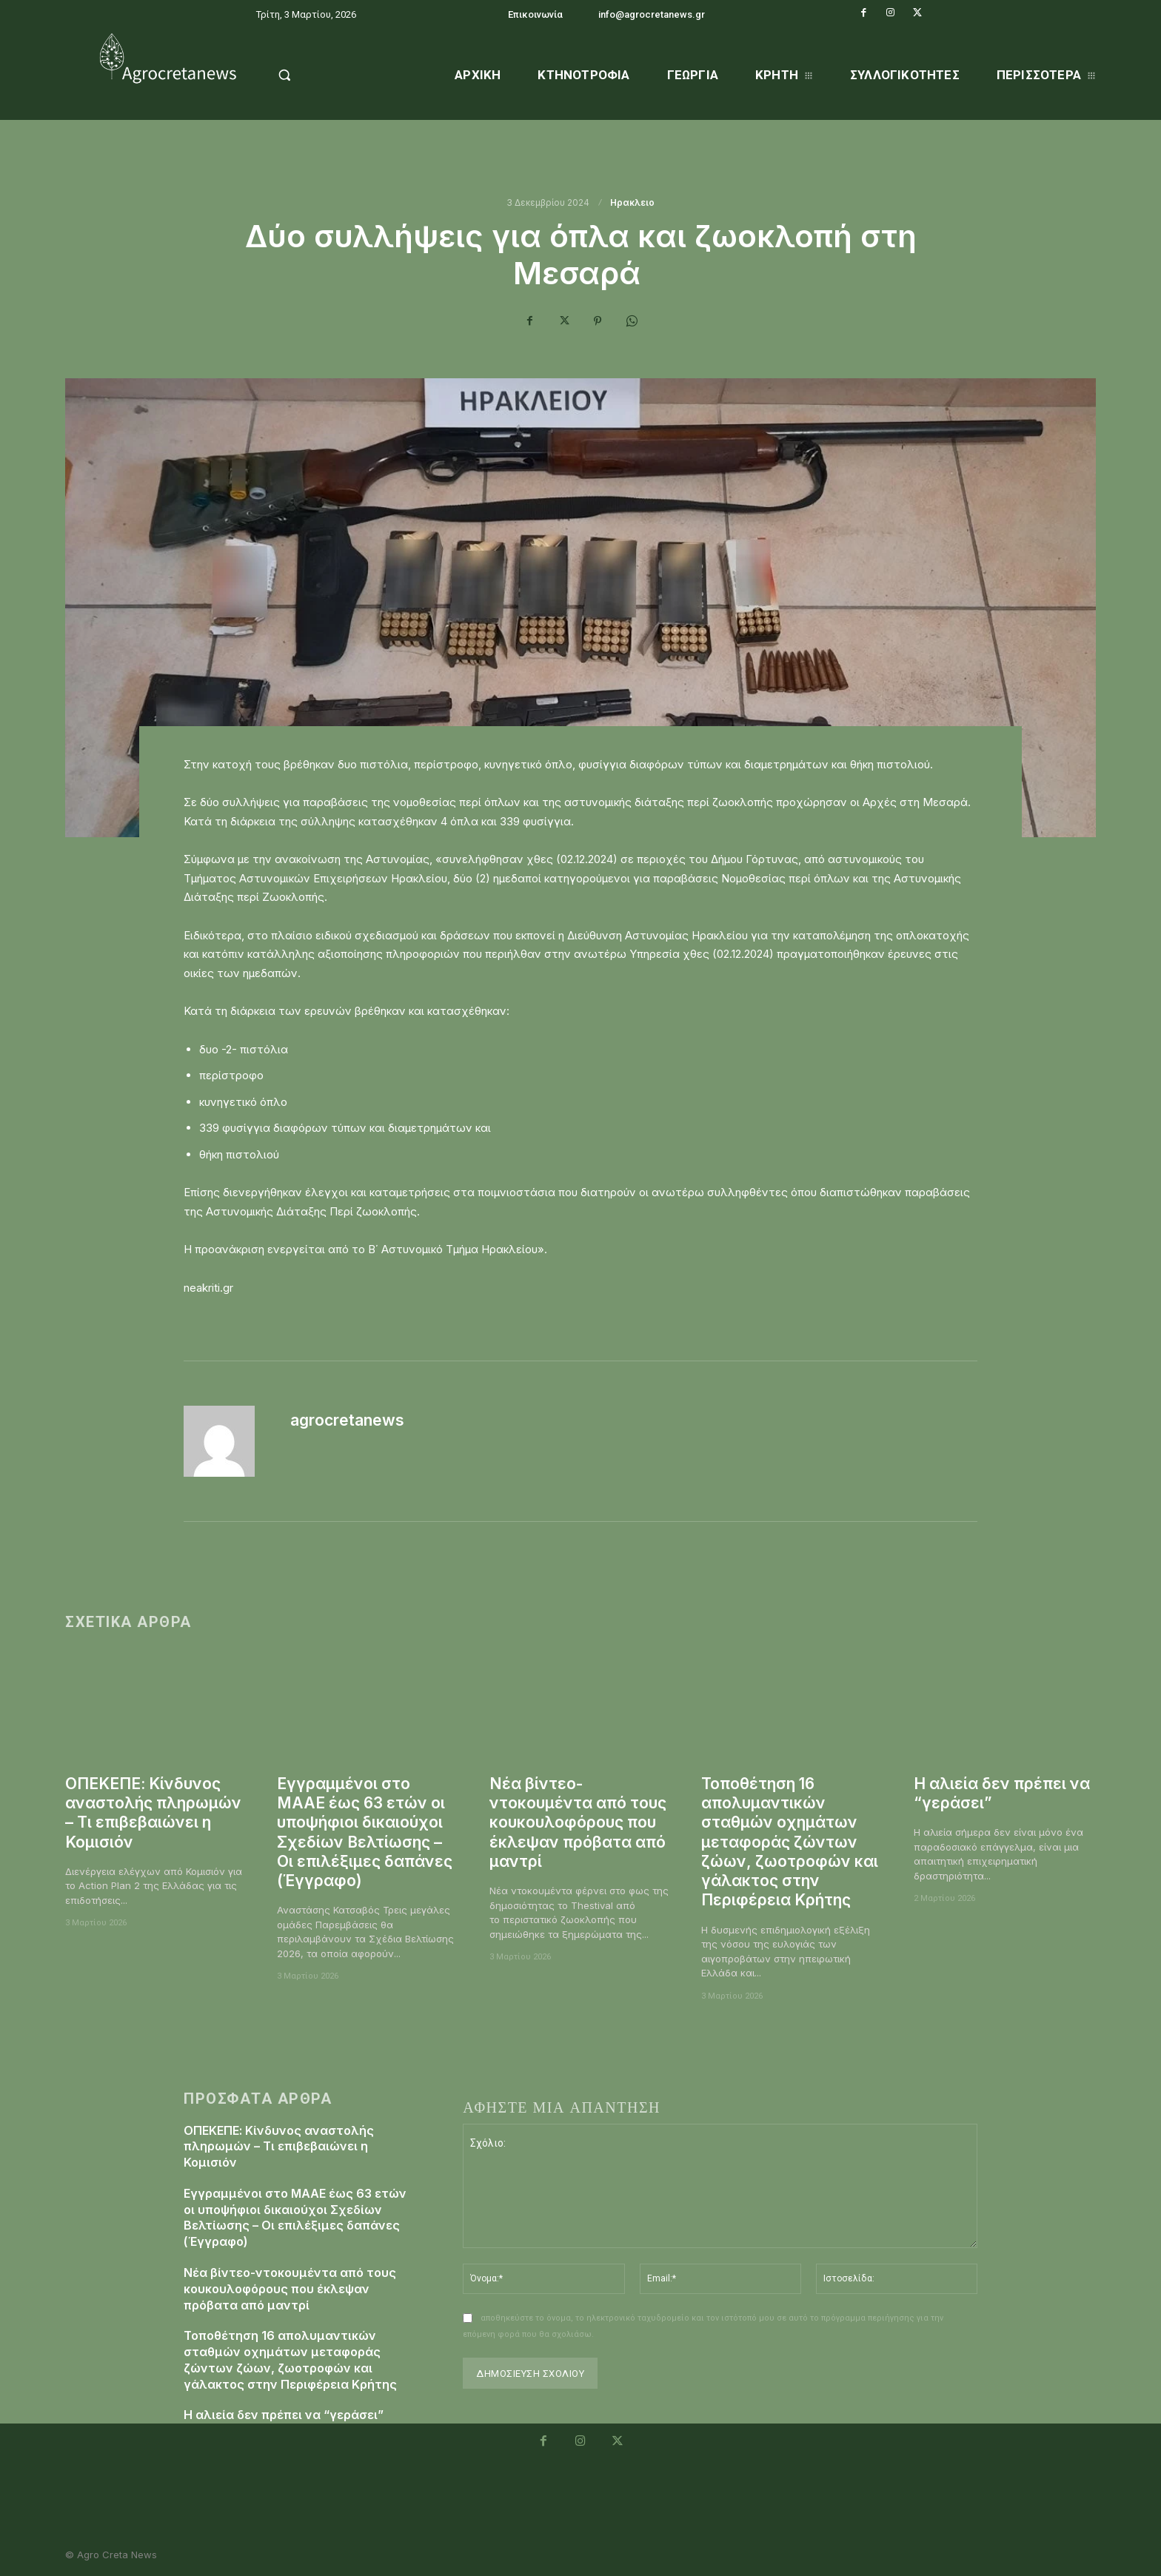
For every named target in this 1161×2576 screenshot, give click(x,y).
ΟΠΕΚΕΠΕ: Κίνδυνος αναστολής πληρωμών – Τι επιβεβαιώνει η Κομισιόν (153, 1812)
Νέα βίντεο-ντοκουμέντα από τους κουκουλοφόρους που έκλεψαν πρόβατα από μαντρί (577, 1822)
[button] (322, 74)
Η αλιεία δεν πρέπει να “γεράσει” (284, 2405)
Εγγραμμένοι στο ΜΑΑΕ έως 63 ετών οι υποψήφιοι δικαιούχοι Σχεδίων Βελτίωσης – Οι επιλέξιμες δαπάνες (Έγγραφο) (364, 1832)
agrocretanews (347, 1420)
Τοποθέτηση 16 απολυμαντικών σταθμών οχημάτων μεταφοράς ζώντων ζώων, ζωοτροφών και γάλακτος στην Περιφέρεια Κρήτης (789, 1842)
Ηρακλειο (633, 202)
